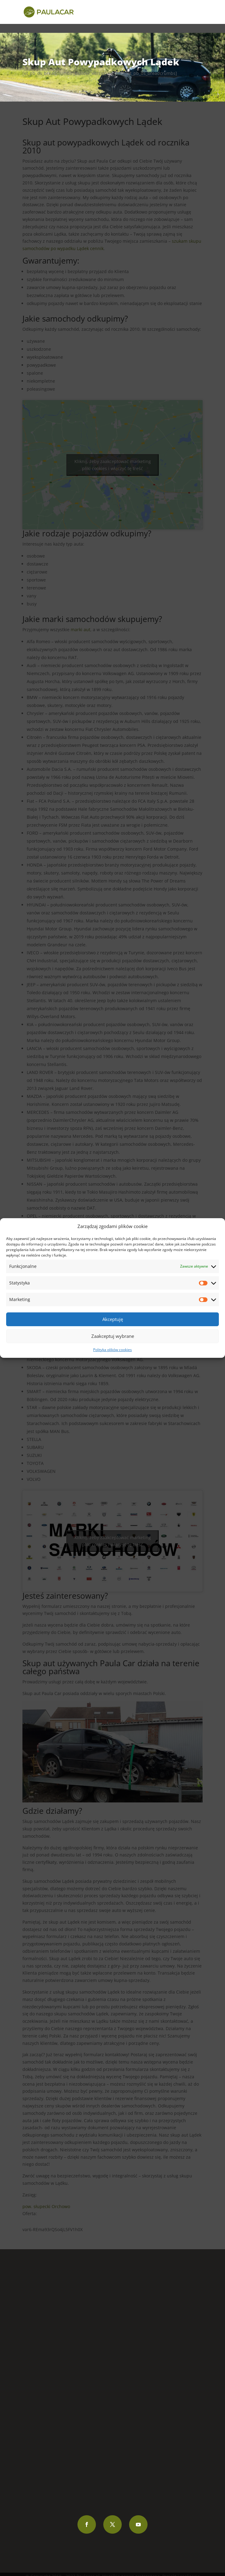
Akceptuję (112, 1319)
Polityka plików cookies (112, 1349)
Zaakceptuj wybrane (112, 1336)
